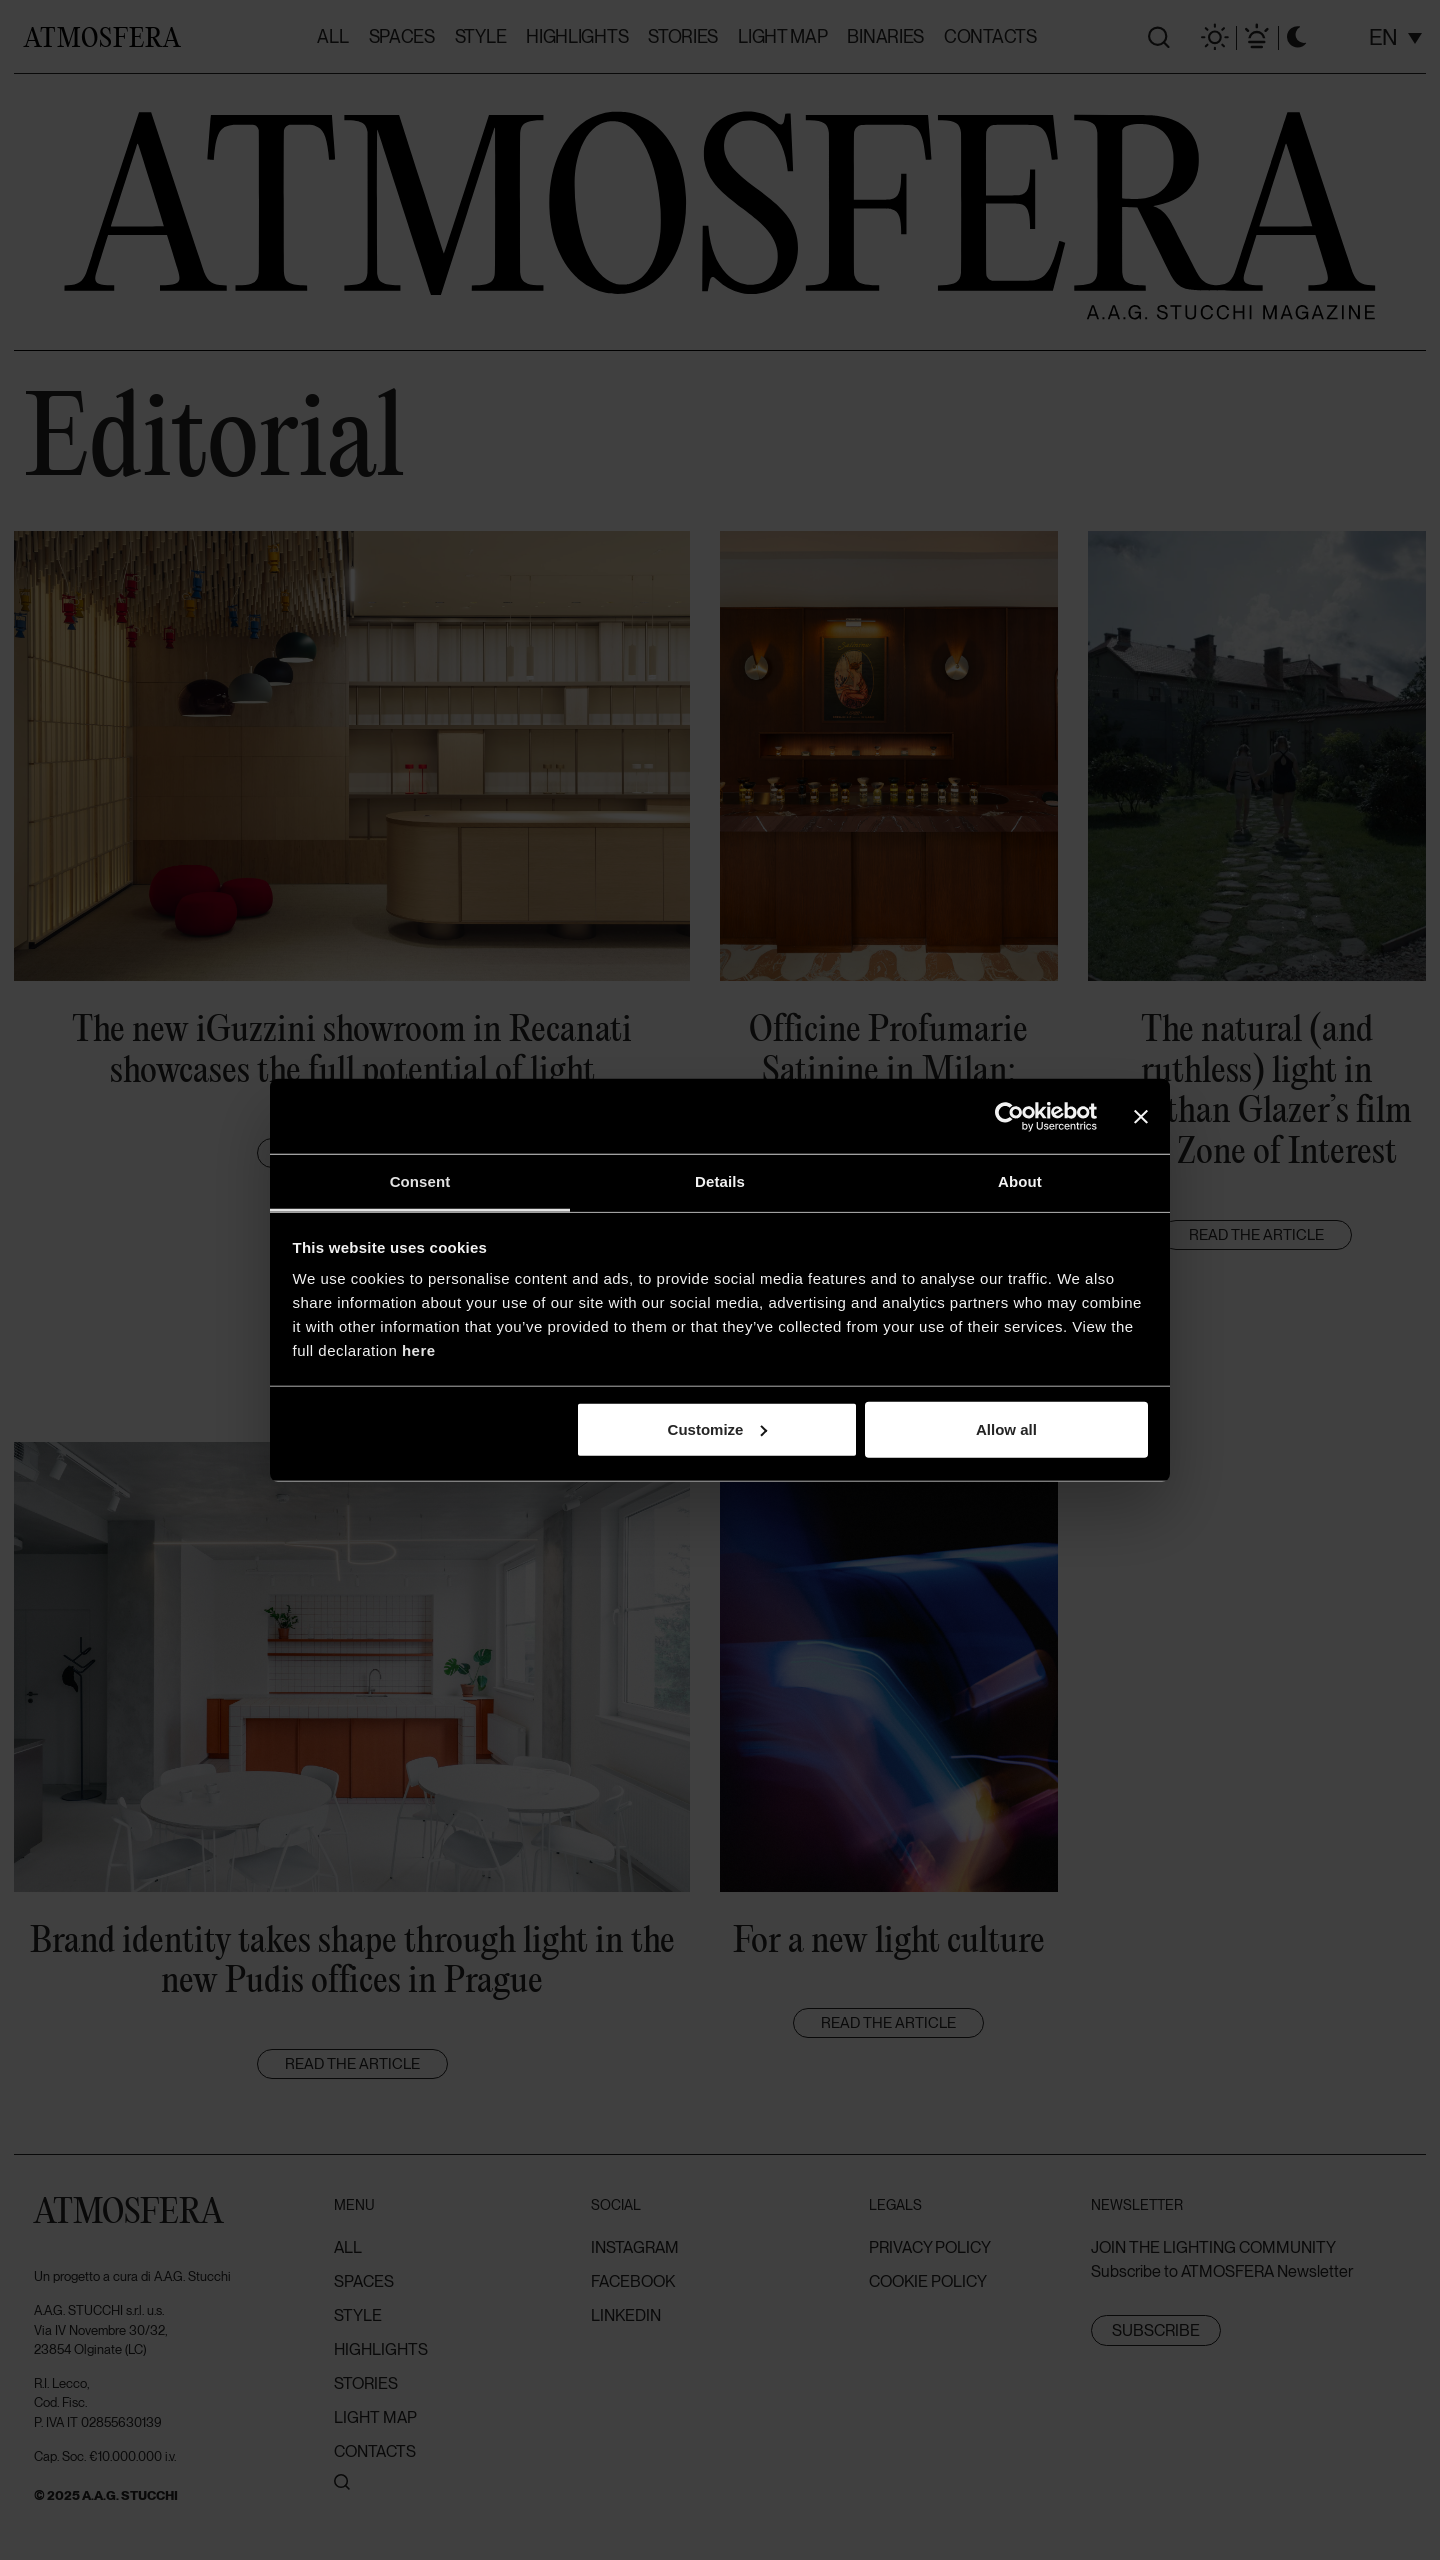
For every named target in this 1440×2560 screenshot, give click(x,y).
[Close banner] (1141, 1116)
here (419, 1350)
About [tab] (1020, 1181)
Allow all (1006, 1428)
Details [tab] (720, 1181)
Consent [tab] (420, 1181)
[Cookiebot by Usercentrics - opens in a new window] (1009, 1116)
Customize (718, 1428)
